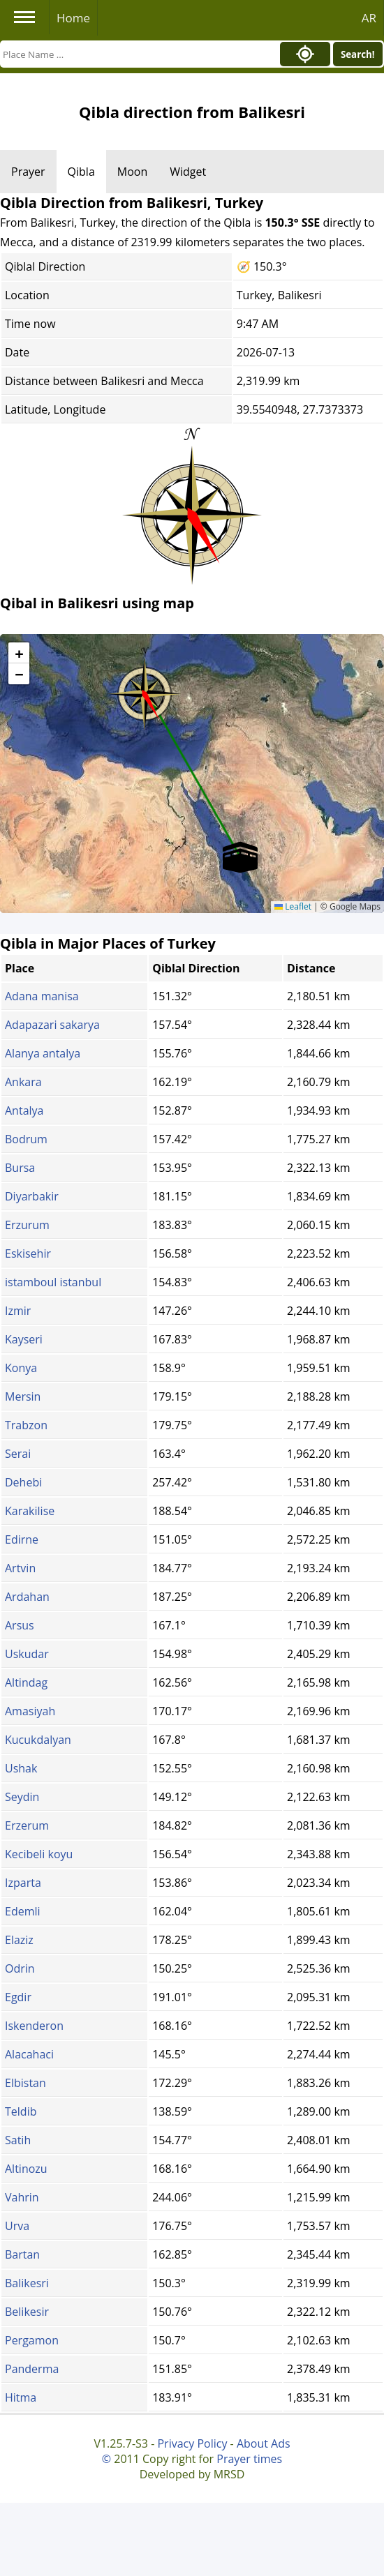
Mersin (22, 1396)
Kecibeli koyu (39, 1854)
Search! (358, 54)
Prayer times (249, 2458)
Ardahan (27, 1596)
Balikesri (27, 2283)
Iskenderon (34, 2025)
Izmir (18, 1310)
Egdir (18, 1997)
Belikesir (27, 2311)
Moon (132, 171)
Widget (188, 171)
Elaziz (19, 1940)
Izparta (23, 1882)
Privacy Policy (192, 2443)
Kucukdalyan (38, 1739)
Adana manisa (42, 996)
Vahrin (22, 2197)
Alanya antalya (42, 1053)
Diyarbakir (32, 1196)
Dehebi (23, 1482)
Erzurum (27, 1225)
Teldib (20, 2111)
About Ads (263, 2443)
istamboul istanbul (53, 1282)
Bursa (20, 1167)
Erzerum (27, 1825)
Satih (18, 2140)
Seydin (22, 1797)
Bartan (22, 2254)
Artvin (20, 1568)
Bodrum (26, 1139)
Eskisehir (28, 1253)
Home (73, 18)
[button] (144, 689)
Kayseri (24, 1339)
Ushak (21, 1768)
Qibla (81, 171)
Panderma (32, 2369)
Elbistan (25, 2083)
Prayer (28, 171)
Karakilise (29, 1511)
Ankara (23, 1082)
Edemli (22, 1911)
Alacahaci (29, 2054)
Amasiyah (30, 1711)
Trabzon (26, 1425)
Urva (17, 2226)
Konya (21, 1368)
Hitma (20, 2397)
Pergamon (32, 2340)
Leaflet (292, 906)
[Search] (136, 54)
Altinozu (26, 2168)
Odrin (20, 1968)
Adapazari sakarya (52, 1024)
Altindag (26, 1682)
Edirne (21, 1539)
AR (369, 18)
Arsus (19, 1625)
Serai (18, 1453)
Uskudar (27, 1654)
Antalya (24, 1110)
